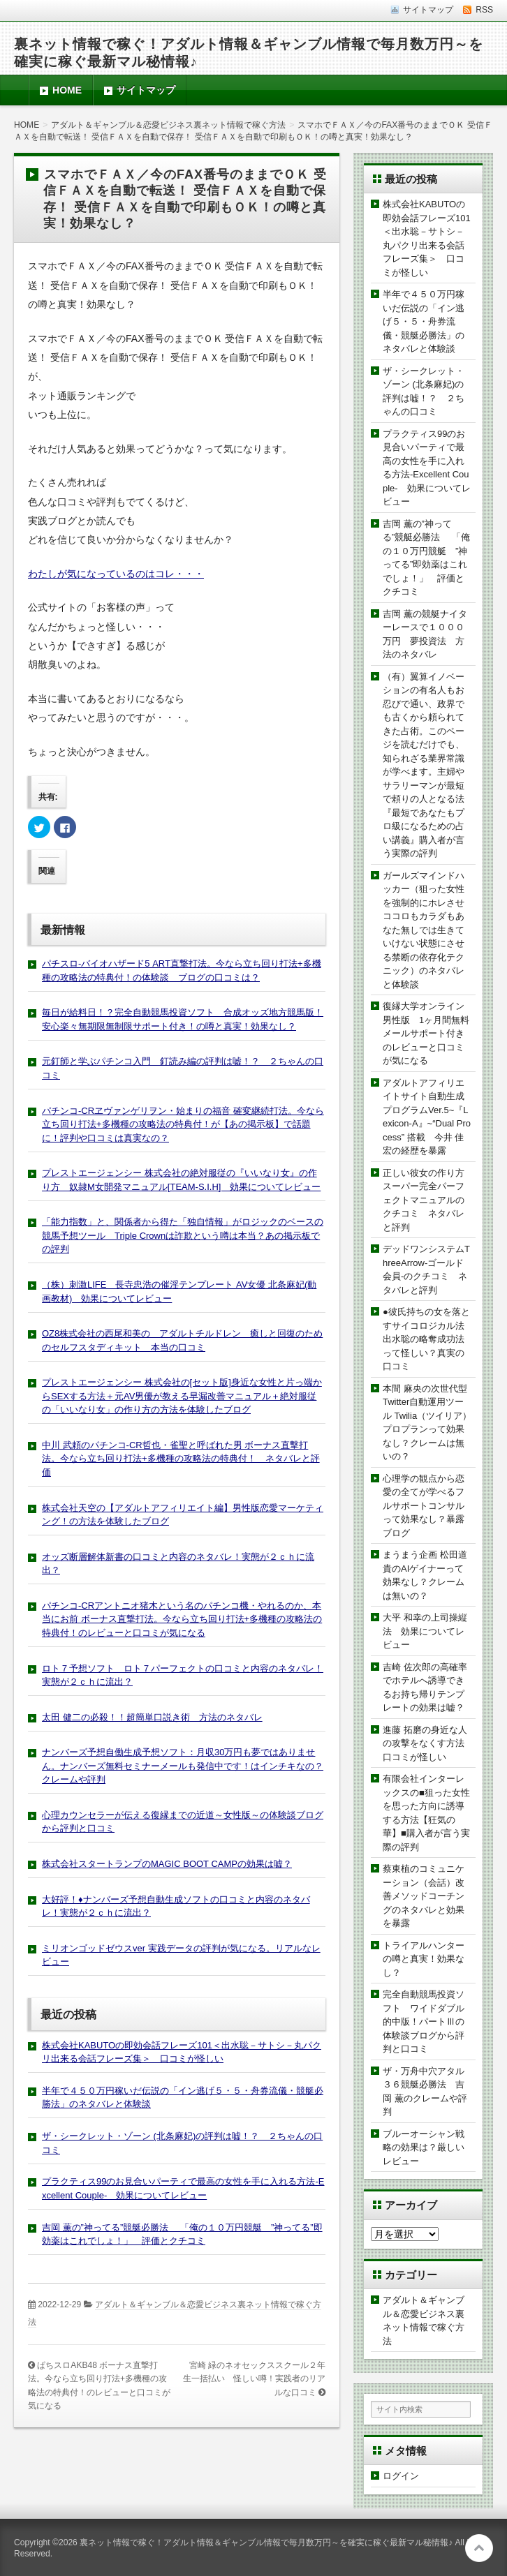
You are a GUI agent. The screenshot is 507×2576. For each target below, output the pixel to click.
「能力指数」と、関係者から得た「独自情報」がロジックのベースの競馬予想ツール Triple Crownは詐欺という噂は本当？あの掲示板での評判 (182, 1235)
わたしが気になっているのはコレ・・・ (116, 573)
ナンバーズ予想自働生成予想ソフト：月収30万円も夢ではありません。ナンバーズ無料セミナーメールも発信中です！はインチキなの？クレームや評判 (182, 1766)
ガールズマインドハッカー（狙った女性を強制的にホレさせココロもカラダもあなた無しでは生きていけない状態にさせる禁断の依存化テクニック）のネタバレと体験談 (423, 930)
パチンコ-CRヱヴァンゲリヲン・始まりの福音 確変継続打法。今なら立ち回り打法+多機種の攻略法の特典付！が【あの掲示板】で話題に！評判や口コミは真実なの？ (183, 1124)
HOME (67, 90)
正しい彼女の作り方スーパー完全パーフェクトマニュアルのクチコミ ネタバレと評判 (423, 1200)
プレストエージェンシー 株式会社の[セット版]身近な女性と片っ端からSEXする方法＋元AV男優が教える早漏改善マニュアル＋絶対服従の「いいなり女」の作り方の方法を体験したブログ (182, 1396)
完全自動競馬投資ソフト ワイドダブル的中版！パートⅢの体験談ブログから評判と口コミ (423, 2021)
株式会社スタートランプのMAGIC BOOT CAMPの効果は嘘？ (167, 1864)
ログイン (401, 2476)
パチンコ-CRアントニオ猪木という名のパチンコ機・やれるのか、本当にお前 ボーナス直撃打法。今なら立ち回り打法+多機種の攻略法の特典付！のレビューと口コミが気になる (182, 1619)
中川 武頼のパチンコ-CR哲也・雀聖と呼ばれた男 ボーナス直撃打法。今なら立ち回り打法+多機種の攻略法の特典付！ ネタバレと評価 (181, 1458)
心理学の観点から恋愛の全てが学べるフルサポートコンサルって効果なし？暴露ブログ (423, 1505)
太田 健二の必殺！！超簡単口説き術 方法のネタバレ (152, 1717)
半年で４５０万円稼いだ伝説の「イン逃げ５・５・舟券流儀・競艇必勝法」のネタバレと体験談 (423, 321)
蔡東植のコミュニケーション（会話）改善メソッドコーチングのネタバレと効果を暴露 (423, 1895)
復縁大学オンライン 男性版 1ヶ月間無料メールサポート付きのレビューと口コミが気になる (428, 1033)
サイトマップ (146, 90)
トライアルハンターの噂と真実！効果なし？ (423, 1959)
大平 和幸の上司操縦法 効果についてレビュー (425, 1631)
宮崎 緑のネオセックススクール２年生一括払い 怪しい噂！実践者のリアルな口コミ (254, 2378)
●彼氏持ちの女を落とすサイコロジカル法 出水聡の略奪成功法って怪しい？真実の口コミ (428, 1338)
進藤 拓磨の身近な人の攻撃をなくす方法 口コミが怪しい (428, 1743)
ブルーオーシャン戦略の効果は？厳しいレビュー (423, 2147)
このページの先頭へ (479, 2548)
